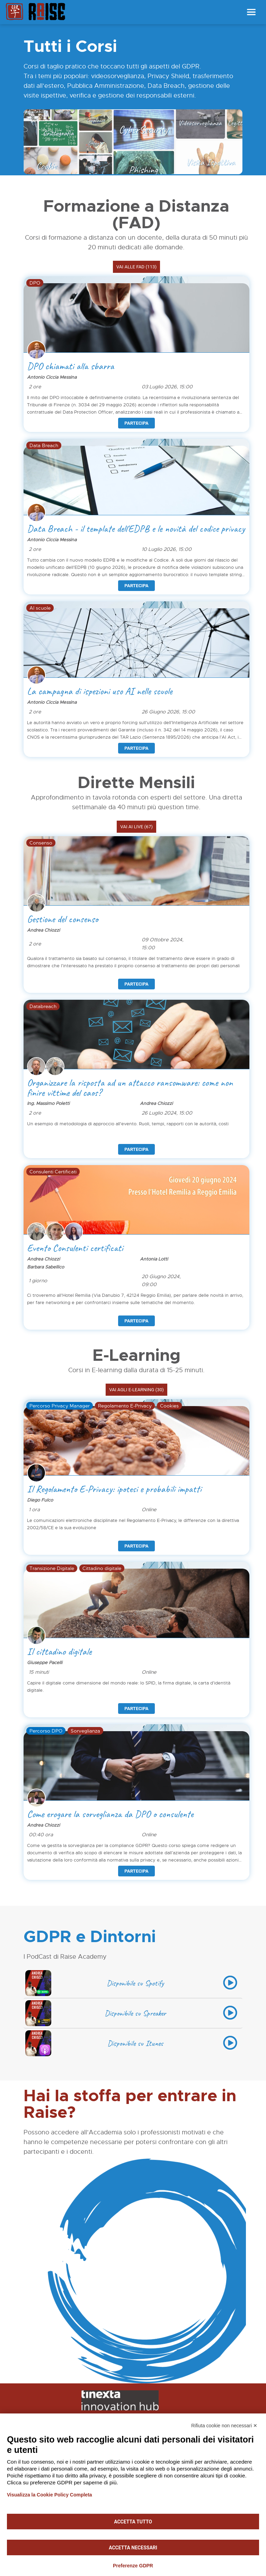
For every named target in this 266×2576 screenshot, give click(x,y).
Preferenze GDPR (133, 2565)
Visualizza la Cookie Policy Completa (49, 2494)
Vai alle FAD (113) (136, 266)
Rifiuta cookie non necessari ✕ (224, 2425)
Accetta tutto (133, 2521)
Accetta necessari (133, 2547)
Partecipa (136, 423)
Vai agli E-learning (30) (136, 1389)
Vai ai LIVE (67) (136, 826)
